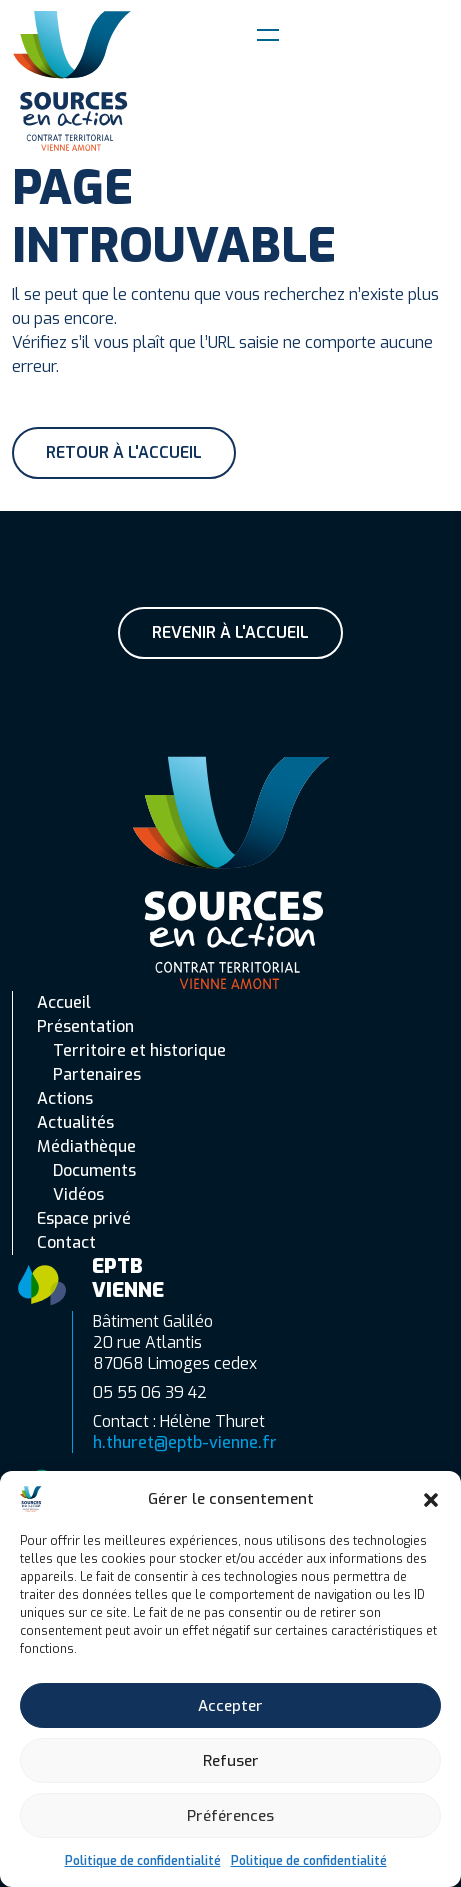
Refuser (231, 1761)
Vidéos (78, 1194)
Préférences (230, 1816)
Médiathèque (86, 1146)
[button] (431, 1499)
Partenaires (97, 1074)
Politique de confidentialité (143, 1861)
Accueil (64, 1002)
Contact (66, 1242)
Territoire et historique (139, 1050)
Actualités (75, 1122)
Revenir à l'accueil (230, 632)
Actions (65, 1098)
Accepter (230, 1706)
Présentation (85, 1026)
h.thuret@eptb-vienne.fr (185, 1442)
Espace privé (84, 1218)
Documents (94, 1170)
